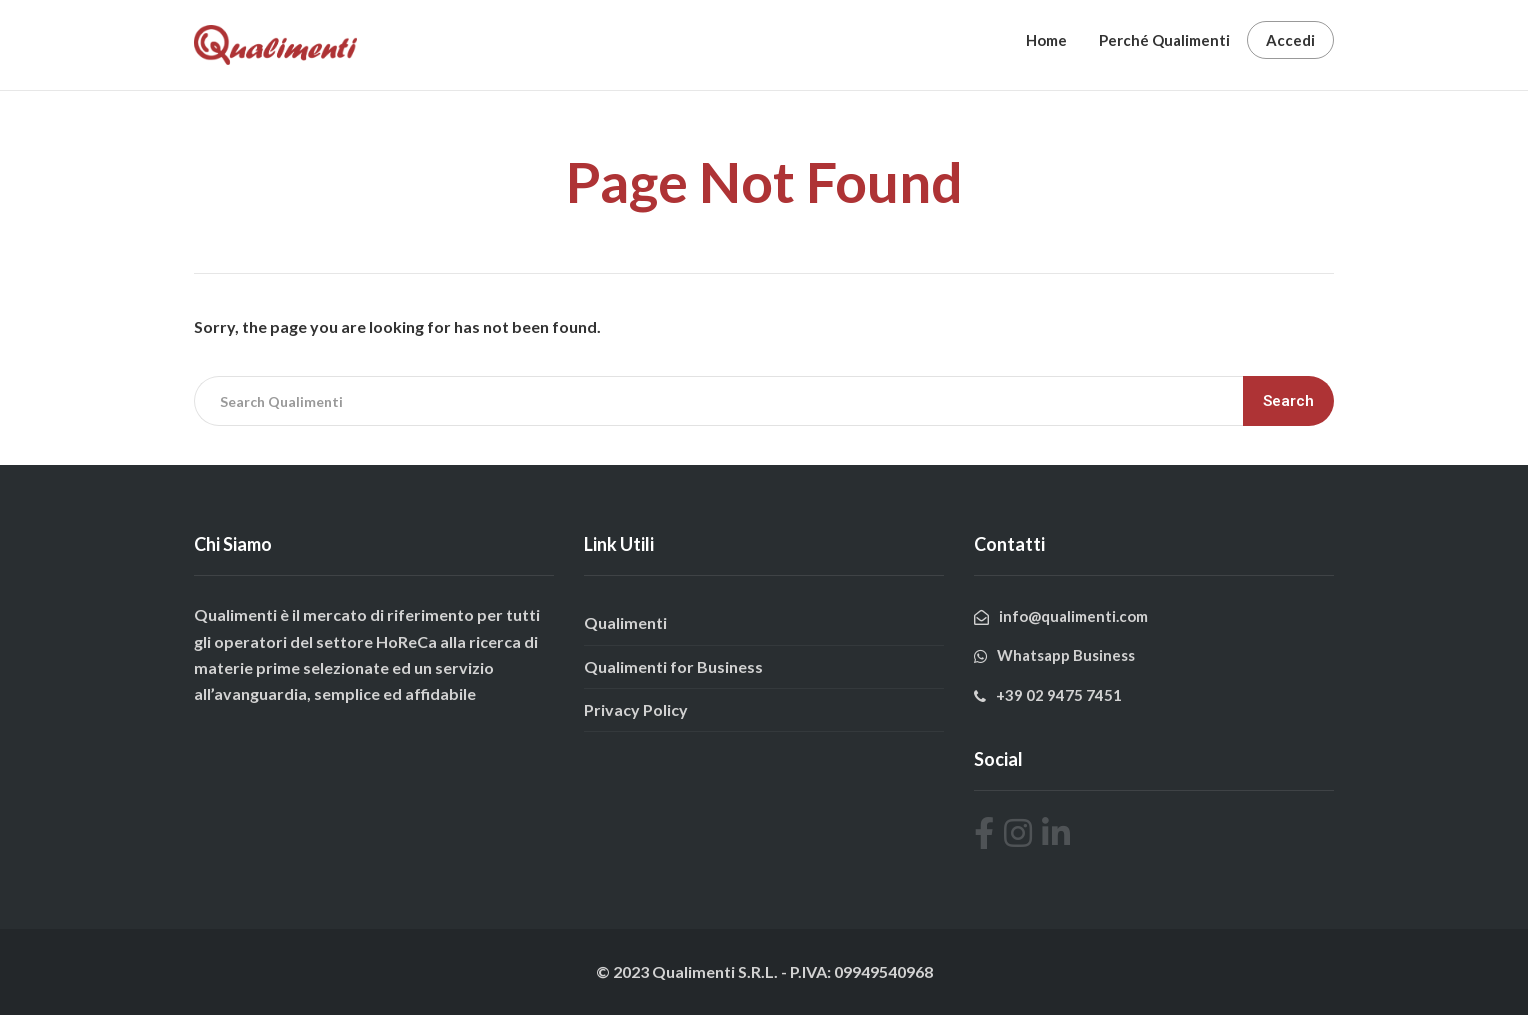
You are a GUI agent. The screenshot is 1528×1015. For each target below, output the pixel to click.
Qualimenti (625, 622)
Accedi (1290, 40)
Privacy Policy (636, 709)
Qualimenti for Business (673, 666)
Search (1288, 401)
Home (1046, 40)
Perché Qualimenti (1164, 40)
